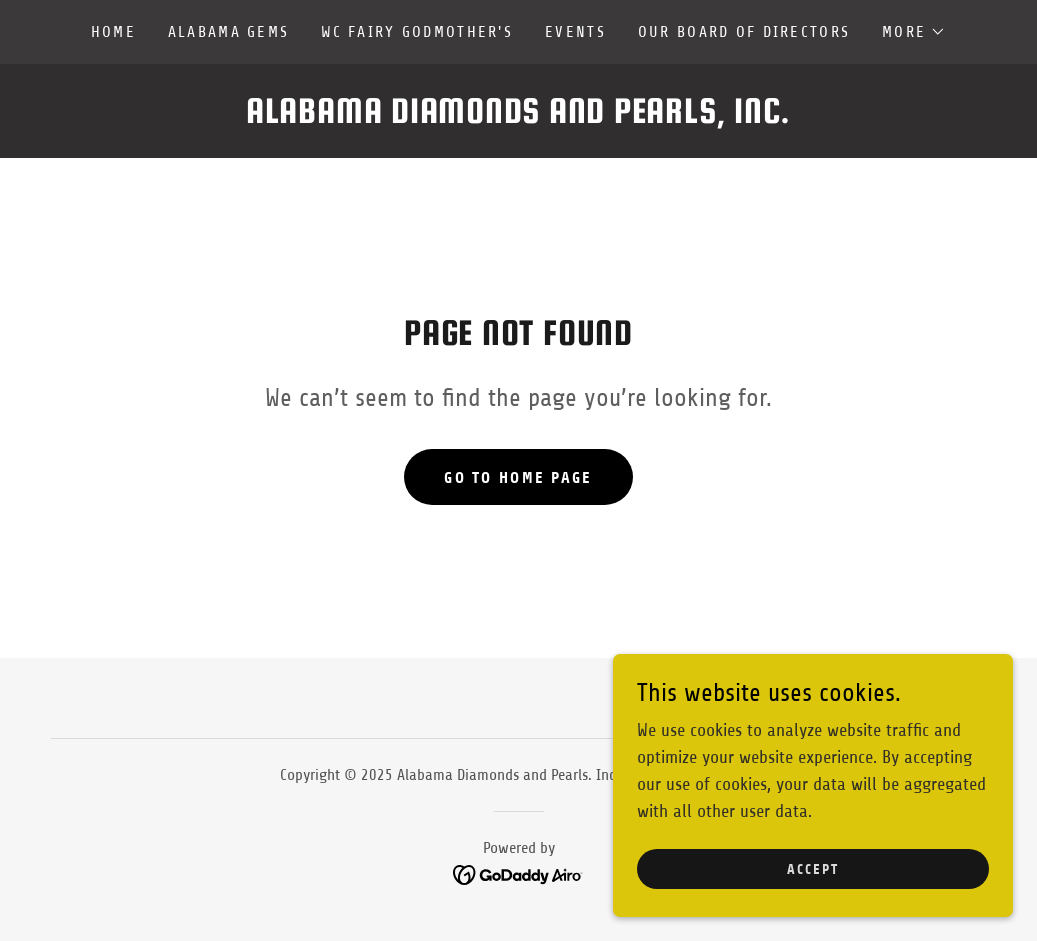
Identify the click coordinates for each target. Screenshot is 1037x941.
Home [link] (113, 32)
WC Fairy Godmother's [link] (417, 32)
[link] (518, 117)
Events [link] (575, 32)
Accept (813, 869)
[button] (914, 32)
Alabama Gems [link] (228, 32)
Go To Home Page (518, 477)
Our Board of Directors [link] (744, 32)
